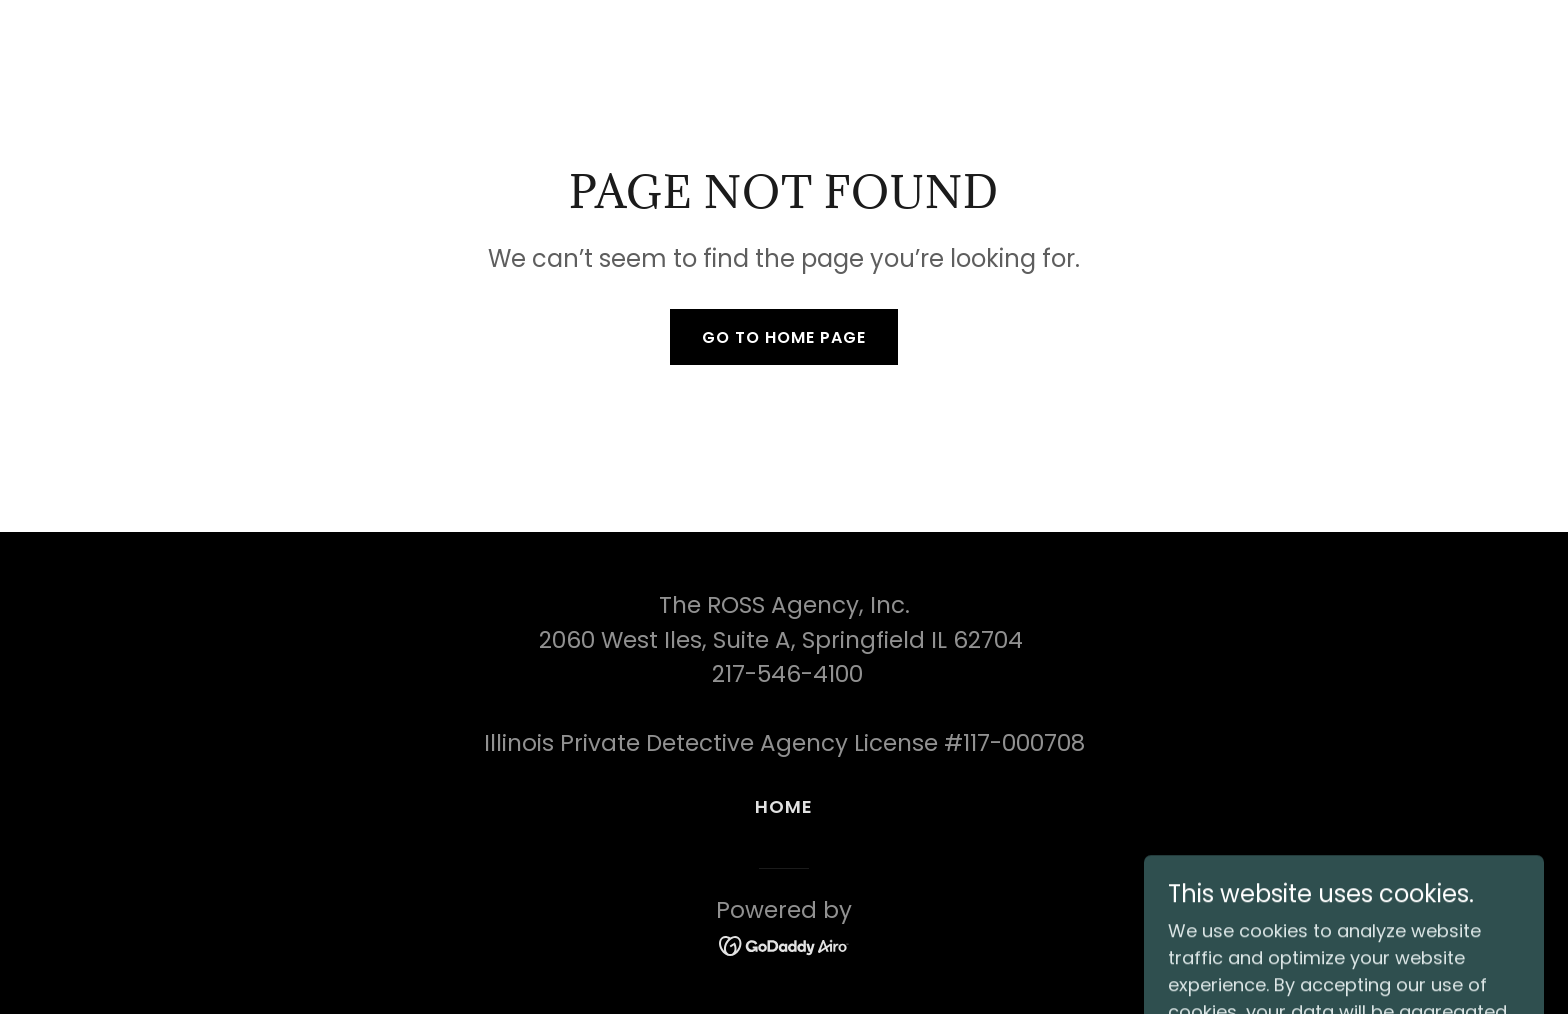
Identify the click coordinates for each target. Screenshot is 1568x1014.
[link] (784, 944)
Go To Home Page (784, 337)
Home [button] (784, 806)
